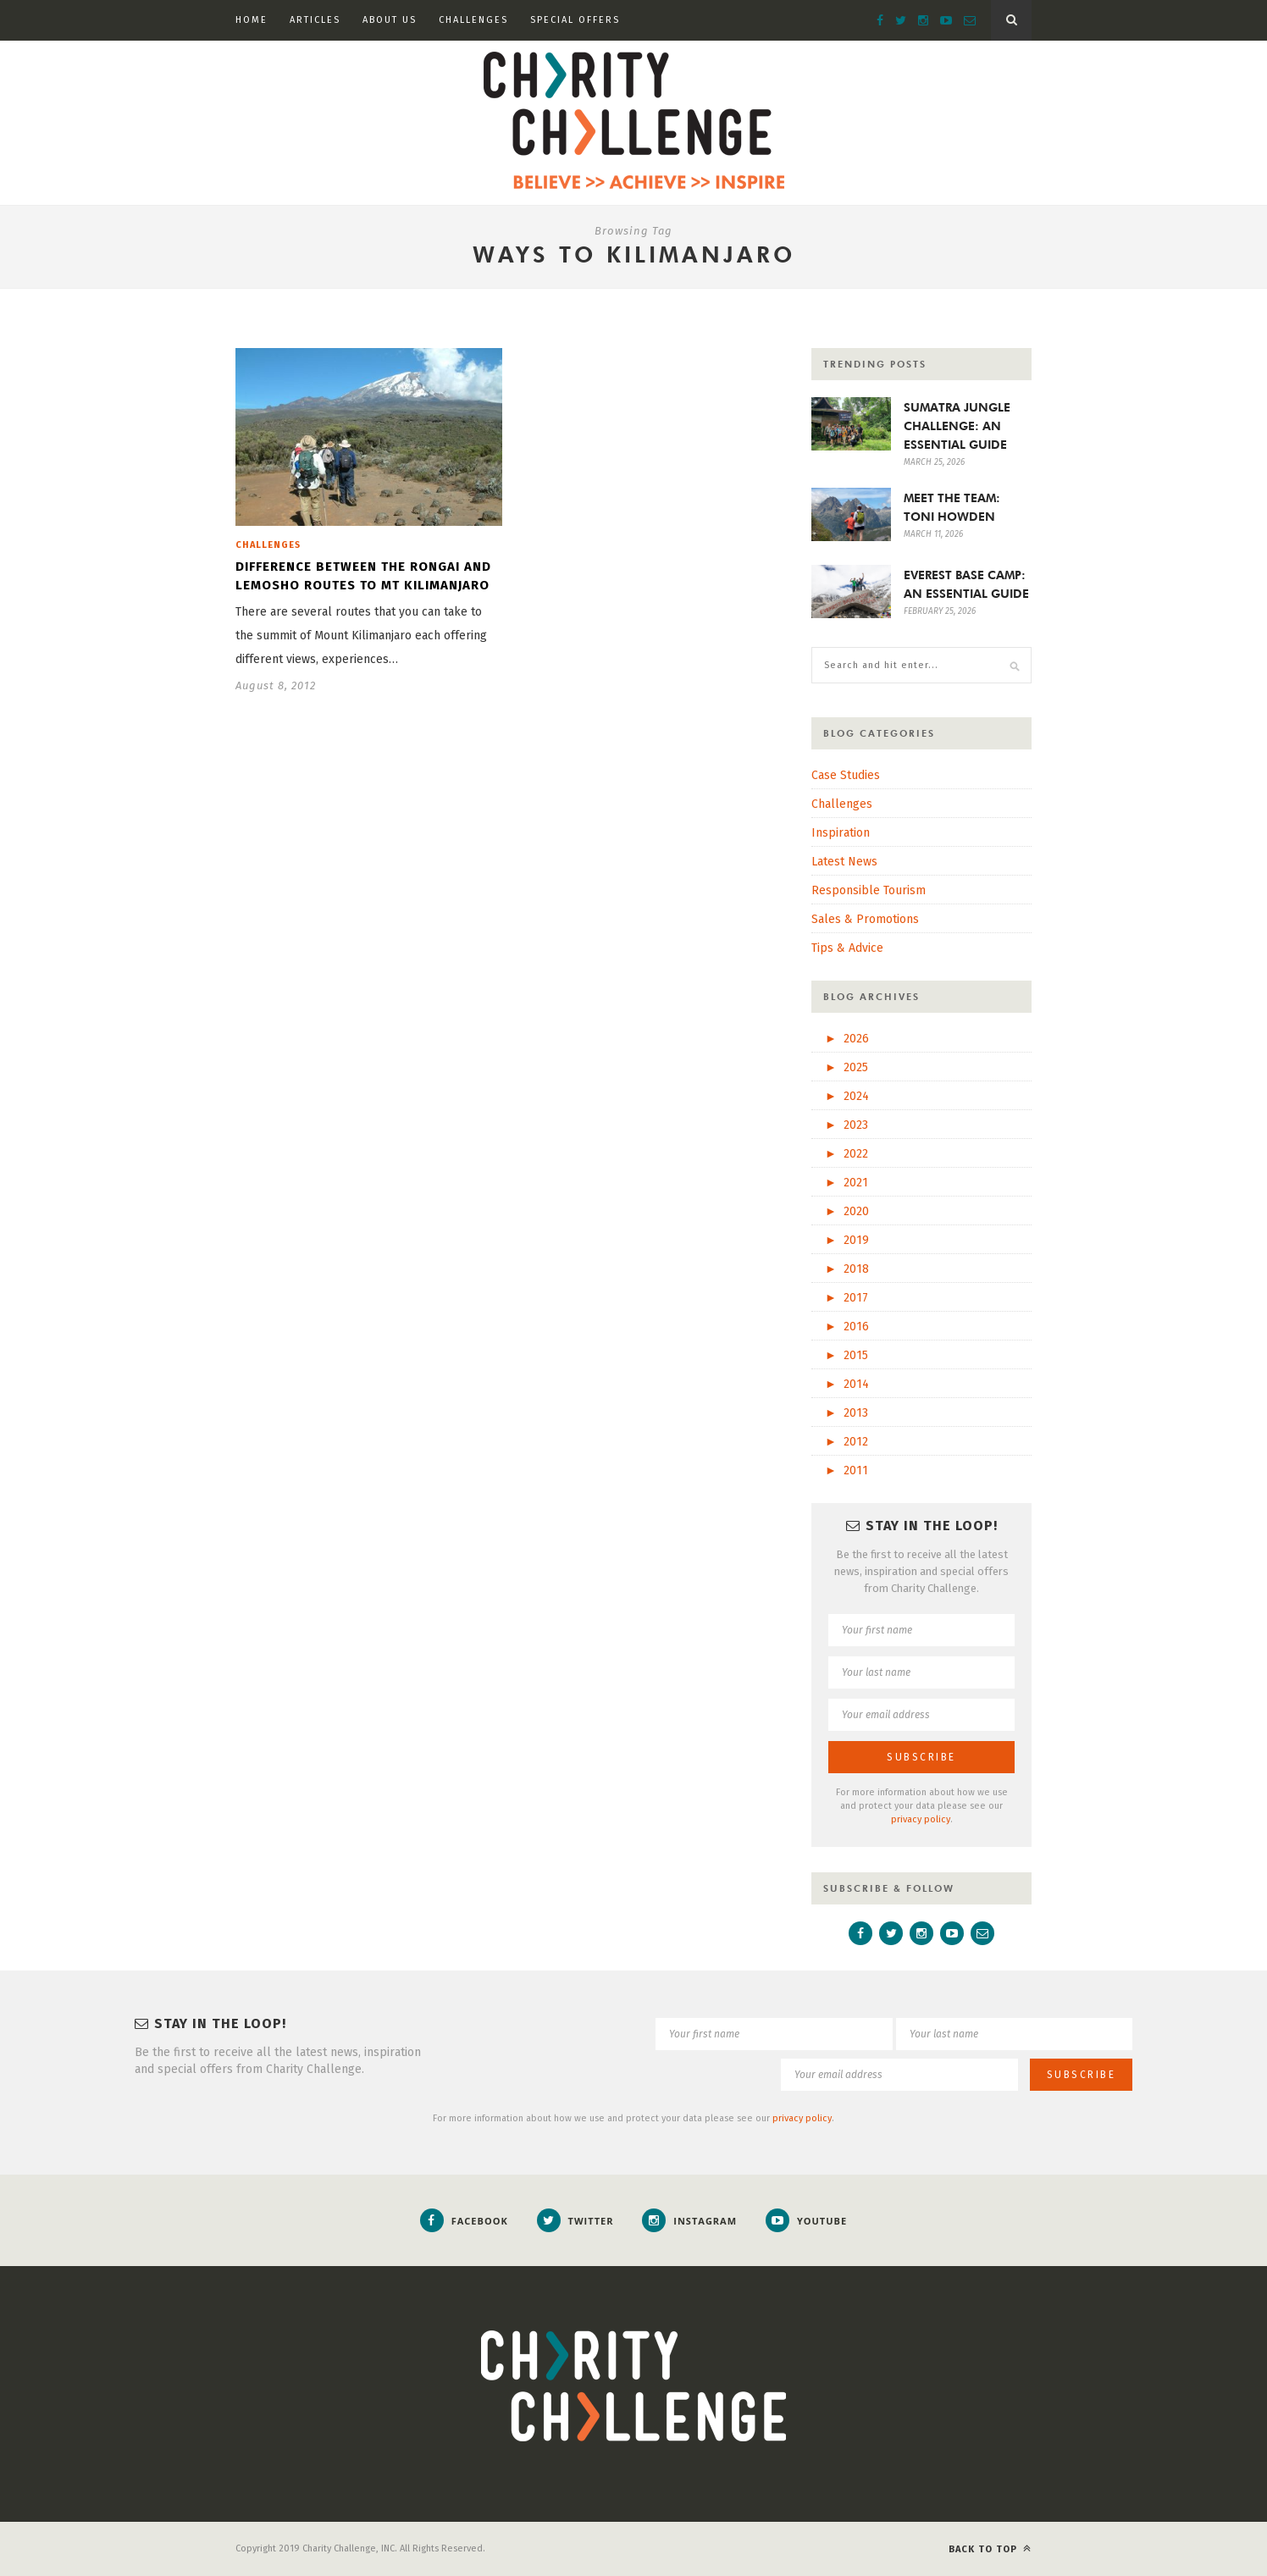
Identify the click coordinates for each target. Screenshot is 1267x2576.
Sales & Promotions (865, 919)
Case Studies (845, 775)
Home (251, 19)
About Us (389, 19)
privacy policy (920, 1819)
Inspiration (840, 833)
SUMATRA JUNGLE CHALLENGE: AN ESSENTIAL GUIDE (957, 426)
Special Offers (575, 19)
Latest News (844, 861)
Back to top (990, 2548)
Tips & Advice (847, 948)
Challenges (473, 19)
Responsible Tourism (868, 890)
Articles (315, 19)
